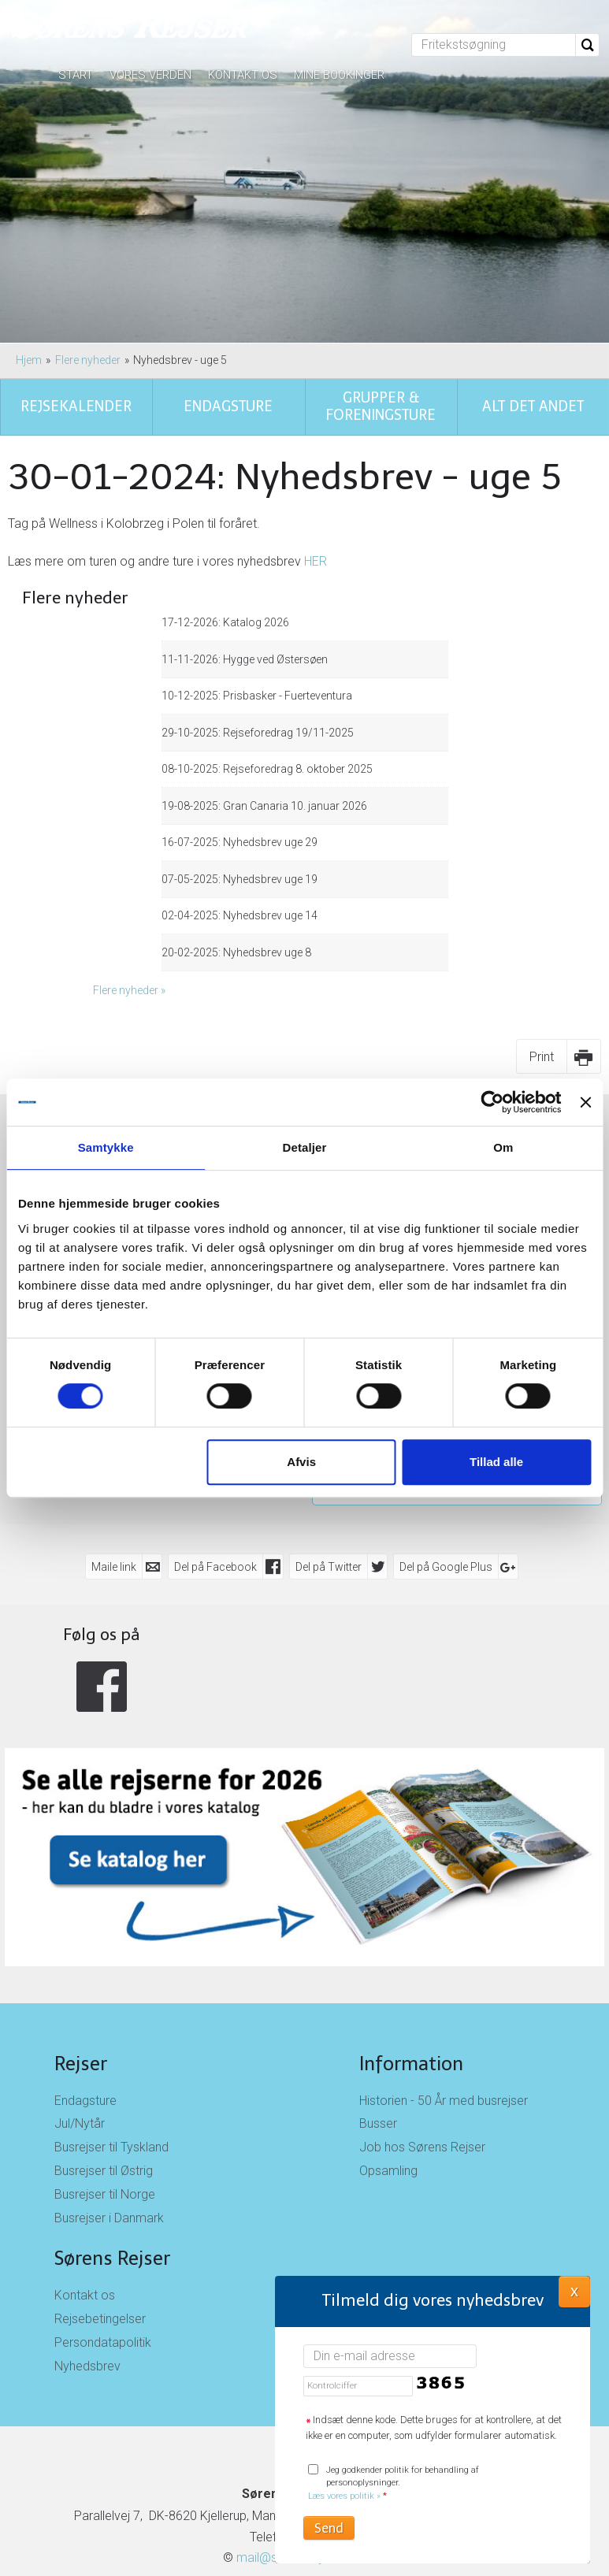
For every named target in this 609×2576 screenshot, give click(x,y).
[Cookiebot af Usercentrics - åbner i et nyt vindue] (493, 1102)
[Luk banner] (585, 1102)
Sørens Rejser (112, 2136)
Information (411, 1941)
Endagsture (85, 1978)
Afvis (301, 1461)
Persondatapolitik (102, 2220)
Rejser (80, 1941)
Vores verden (150, 75)
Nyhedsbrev (87, 2243)
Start (75, 75)
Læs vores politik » (344, 2496)
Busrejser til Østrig (103, 2049)
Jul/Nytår (79, 2002)
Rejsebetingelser (100, 2196)
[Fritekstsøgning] (493, 45)
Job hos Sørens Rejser (422, 2025)
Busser (378, 2002)
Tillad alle (496, 1461)
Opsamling (388, 2049)
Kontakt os (242, 75)
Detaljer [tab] (305, 1147)
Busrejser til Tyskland (111, 2025)
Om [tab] (503, 1147)
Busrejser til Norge (104, 2073)
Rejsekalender (152, 1019)
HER (315, 439)
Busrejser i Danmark (109, 2096)
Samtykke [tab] (106, 1147)
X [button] (574, 2290)
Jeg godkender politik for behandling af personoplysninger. (393, 2483)
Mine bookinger (339, 75)
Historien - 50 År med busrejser (443, 1978)
